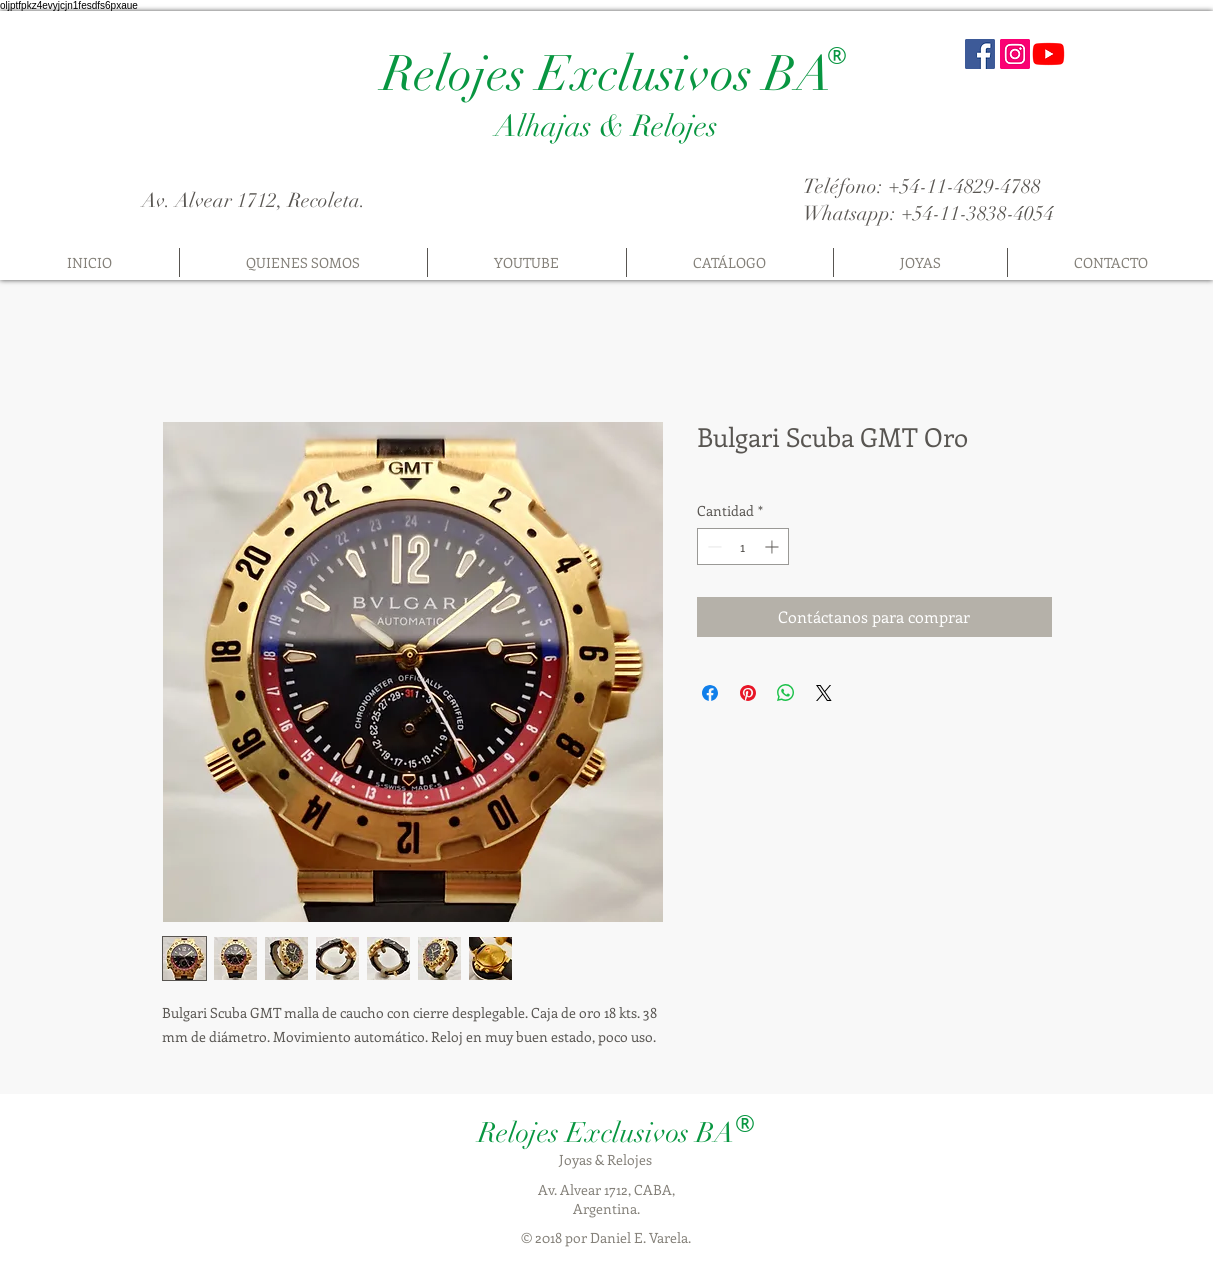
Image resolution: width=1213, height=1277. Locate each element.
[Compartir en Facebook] (710, 693)
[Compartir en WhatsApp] (786, 693)
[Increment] (773, 546)
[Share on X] (824, 693)
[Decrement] (712, 546)
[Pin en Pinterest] (748, 693)
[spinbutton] (743, 546)
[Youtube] (1048, 53)
